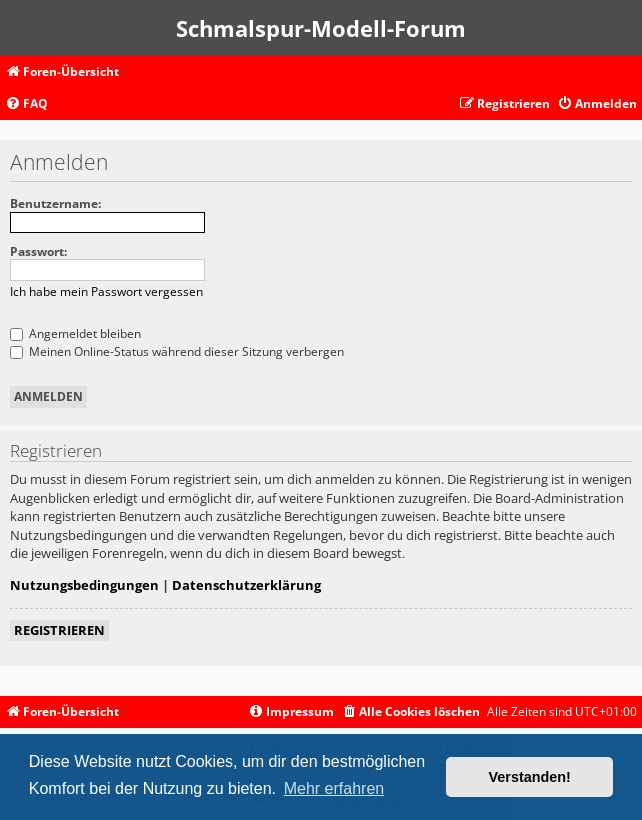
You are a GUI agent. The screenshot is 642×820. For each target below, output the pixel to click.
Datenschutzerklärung (246, 585)
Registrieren (59, 630)
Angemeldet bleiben (75, 333)
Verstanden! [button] (530, 777)
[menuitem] (26, 104)
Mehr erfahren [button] (334, 788)
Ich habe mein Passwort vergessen (106, 291)
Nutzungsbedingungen (84, 585)
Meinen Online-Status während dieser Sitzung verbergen (177, 351)
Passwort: (38, 251)
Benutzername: (55, 203)
